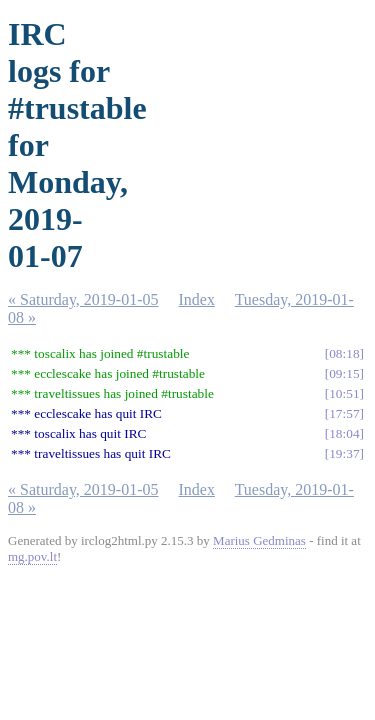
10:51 (344, 393)
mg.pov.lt (32, 556)
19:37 (344, 453)
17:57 (344, 413)
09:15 (344, 373)
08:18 (344, 353)
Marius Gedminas (259, 540)
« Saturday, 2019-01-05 (83, 299)
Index (197, 299)
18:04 (344, 433)
